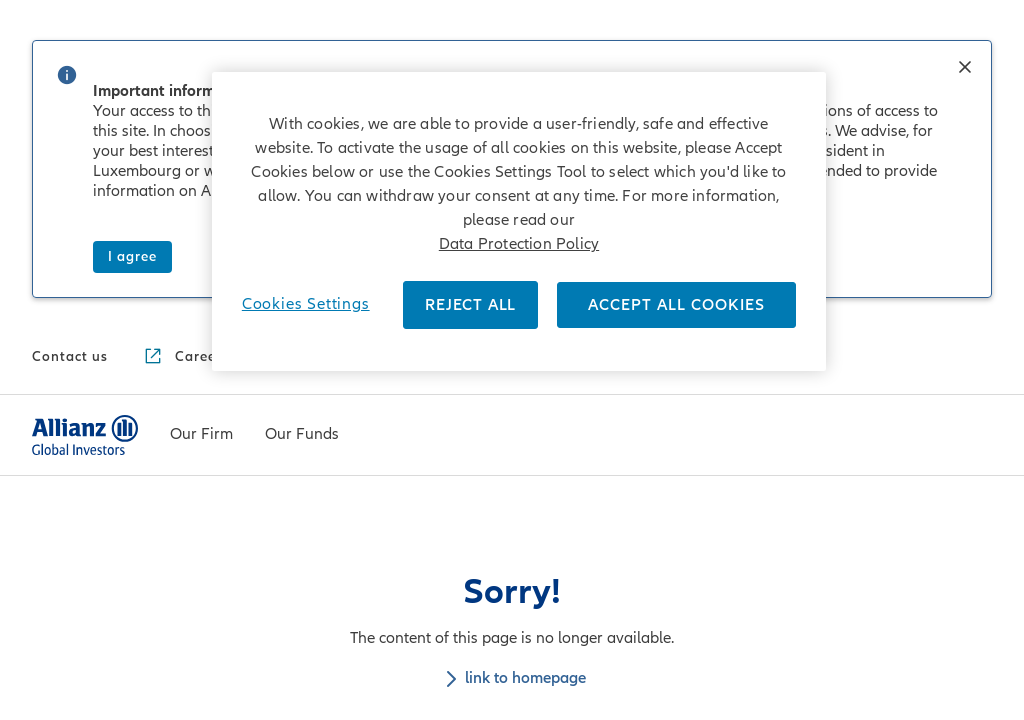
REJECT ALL (470, 305)
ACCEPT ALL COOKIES (676, 305)
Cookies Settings (306, 304)
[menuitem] (201, 129)
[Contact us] (70, 51)
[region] (519, 221)
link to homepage (512, 372)
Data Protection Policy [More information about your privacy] (519, 244)
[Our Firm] (201, 130)
